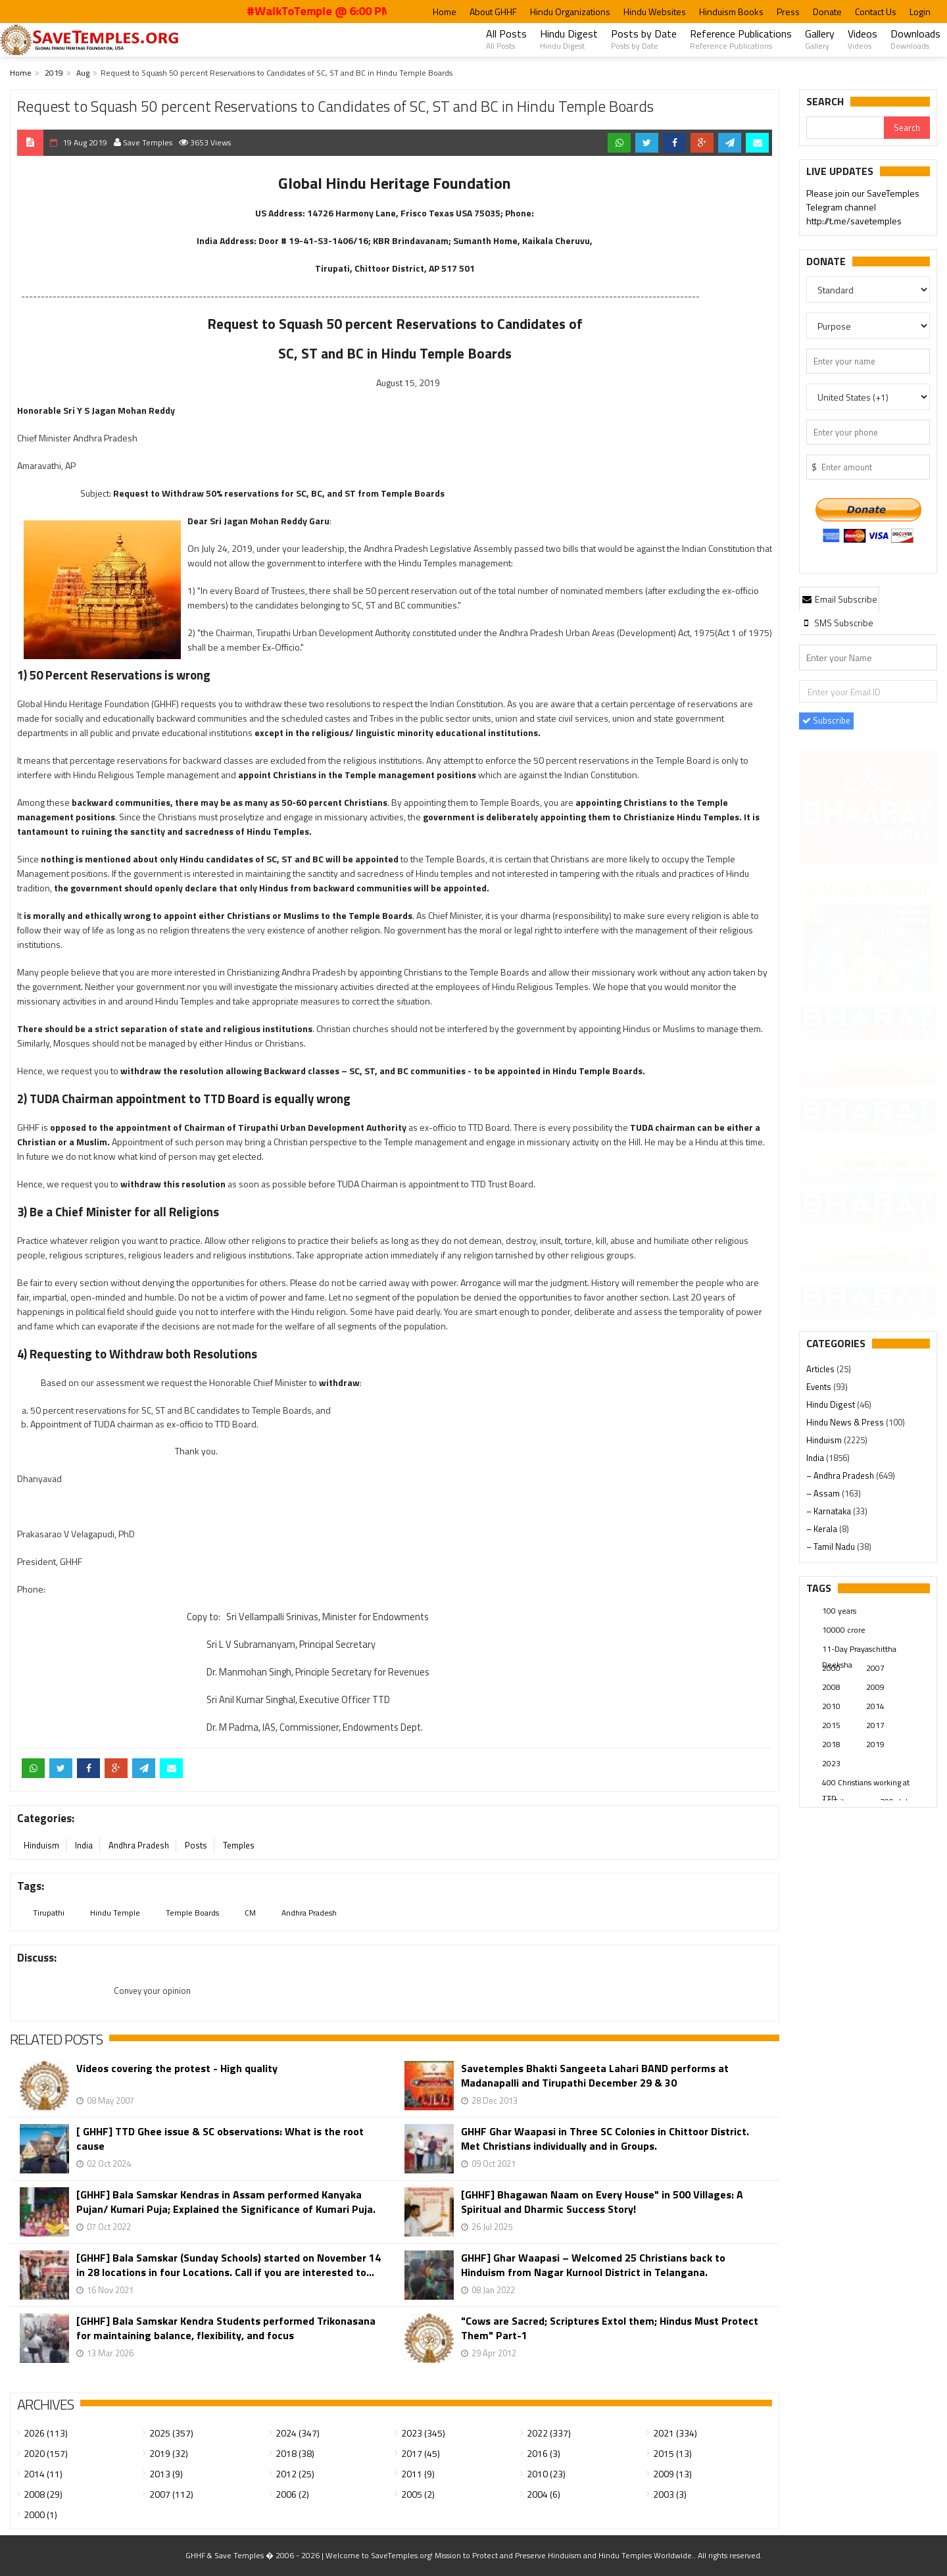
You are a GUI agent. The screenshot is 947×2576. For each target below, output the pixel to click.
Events (819, 1386)
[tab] (839, 598)
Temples (239, 1845)
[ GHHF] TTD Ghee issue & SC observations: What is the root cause (220, 2138)
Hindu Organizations (570, 11)
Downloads (915, 39)
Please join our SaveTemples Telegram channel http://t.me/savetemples (862, 208)
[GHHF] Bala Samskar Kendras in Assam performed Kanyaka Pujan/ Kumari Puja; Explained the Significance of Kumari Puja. (226, 2201)
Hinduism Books (731, 11)
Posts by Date (644, 39)
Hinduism (41, 1845)
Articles (821, 1368)
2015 (831, 1725)
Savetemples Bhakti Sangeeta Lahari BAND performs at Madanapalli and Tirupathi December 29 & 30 (595, 2075)
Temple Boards (192, 1912)
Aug (82, 72)
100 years (839, 1610)
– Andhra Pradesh (841, 1475)
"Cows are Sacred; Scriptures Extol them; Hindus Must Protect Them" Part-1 (609, 2328)
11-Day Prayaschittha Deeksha (859, 1650)
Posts (196, 1845)
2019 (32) (168, 2453)
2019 (54, 72)
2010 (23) (546, 2474)
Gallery (820, 39)
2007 (875, 1668)
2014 (875, 1706)
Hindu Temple (115, 1912)
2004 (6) (543, 2494)
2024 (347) (298, 2433)
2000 (831, 1668)
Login (920, 11)
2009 (875, 1687)
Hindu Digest (569, 39)
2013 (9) (166, 2474)
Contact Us (875, 11)
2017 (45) (420, 2453)
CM (250, 1912)
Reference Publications (741, 39)
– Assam (824, 1493)
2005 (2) (418, 2494)
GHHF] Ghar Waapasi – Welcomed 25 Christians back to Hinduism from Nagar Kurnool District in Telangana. (593, 2264)
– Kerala (822, 1528)
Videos (862, 39)
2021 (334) (675, 2433)
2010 (831, 1706)
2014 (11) (43, 2474)
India (84, 1845)
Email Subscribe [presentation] (839, 599)
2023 (831, 1763)
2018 (831, 1744)
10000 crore (843, 1629)
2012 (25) (295, 2474)
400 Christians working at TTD (866, 1783)
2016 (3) (543, 2453)
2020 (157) (46, 2453)
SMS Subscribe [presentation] (836, 623)
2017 (875, 1725)
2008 (831, 1687)
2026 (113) (46, 2433)
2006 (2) (292, 2494)
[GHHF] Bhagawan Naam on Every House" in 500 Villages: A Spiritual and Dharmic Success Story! (602, 2201)
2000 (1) (40, 2514)
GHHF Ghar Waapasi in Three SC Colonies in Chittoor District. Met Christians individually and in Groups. (605, 2138)
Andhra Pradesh (139, 1845)
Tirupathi (48, 1912)
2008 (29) (43, 2494)
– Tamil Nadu (831, 1546)
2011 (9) (418, 2474)
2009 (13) (672, 2474)
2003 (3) (670, 2494)
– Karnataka (829, 1511)
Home (444, 11)
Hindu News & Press (846, 1422)
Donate (827, 11)
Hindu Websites (654, 11)
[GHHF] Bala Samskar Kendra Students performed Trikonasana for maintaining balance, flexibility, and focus (226, 2328)
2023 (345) (423, 2433)
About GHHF (493, 11)
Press (788, 11)
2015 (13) (672, 2453)
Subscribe (826, 720)
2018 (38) (295, 2453)
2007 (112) (171, 2494)
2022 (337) (549, 2433)
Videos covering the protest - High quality (177, 2068)
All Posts (506, 39)
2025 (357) (171, 2433)
